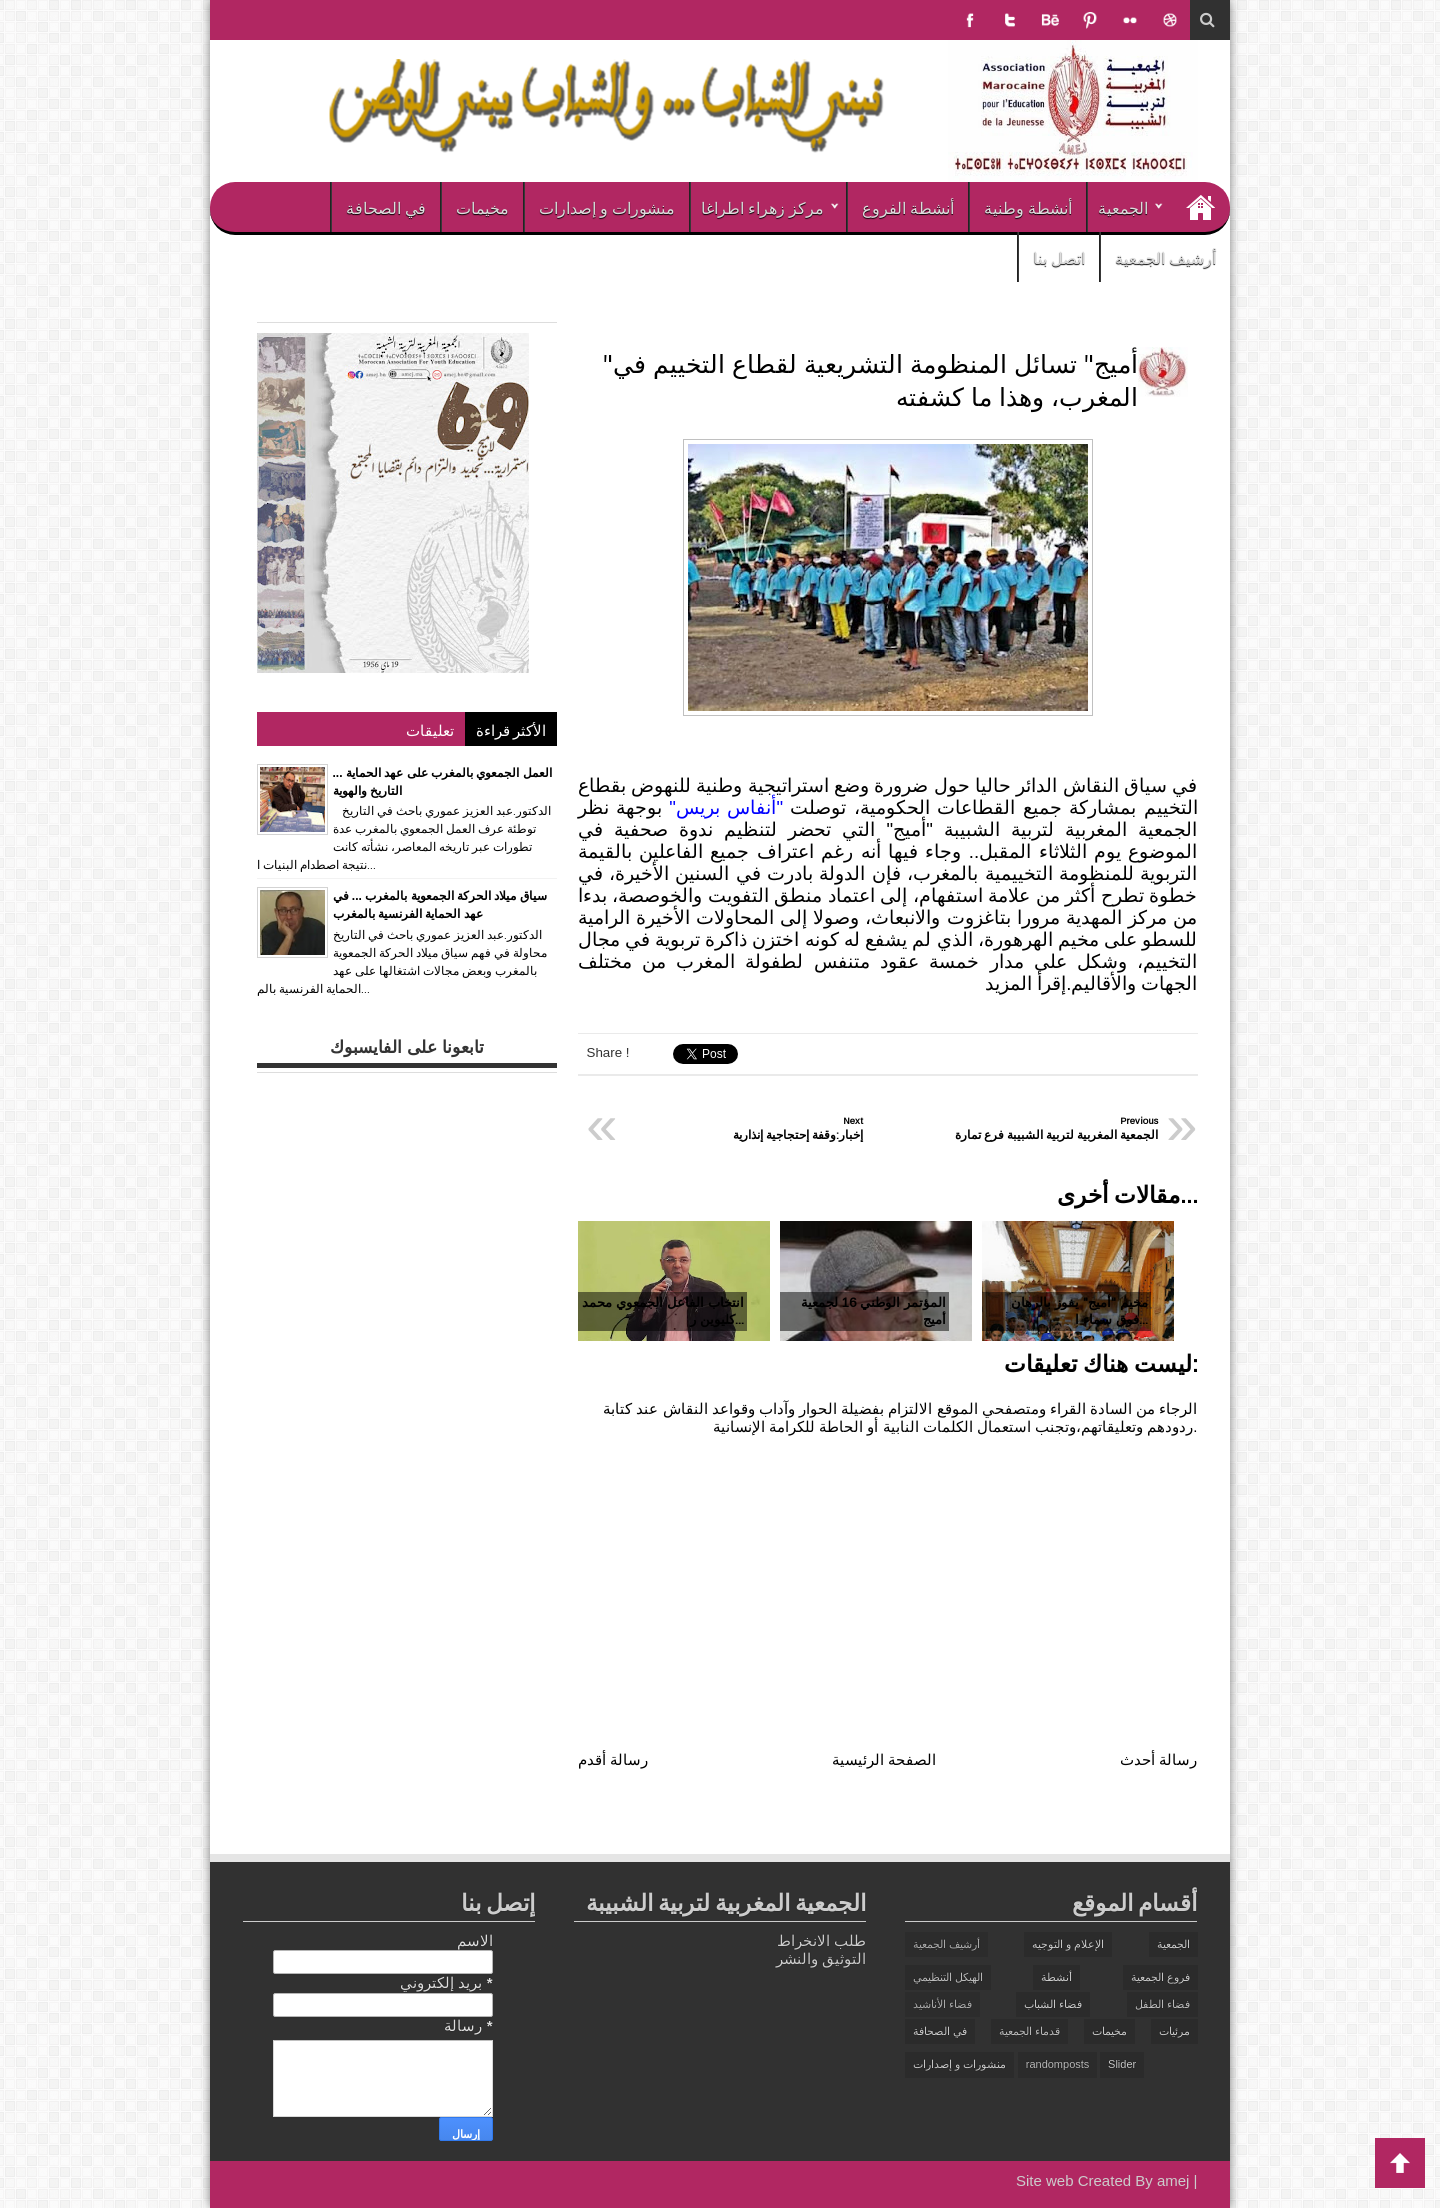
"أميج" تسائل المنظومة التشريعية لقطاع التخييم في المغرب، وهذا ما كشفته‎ (870, 380)
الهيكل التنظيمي (948, 1977)
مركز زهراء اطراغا (762, 207)
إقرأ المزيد (1025, 983)
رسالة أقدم (613, 1759)
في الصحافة (386, 207)
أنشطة (1056, 1977)
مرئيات (1174, 2031)
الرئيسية (1200, 207)
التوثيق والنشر (821, 1958)
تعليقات (430, 729)
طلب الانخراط (821, 1940)
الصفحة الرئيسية (884, 1759)
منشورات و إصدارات (607, 207)
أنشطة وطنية (1028, 207)
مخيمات (482, 207)
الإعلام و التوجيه (1068, 1944)
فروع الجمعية (1160, 1977)
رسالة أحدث (1158, 1759)
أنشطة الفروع (908, 207)
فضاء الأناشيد (942, 2004)
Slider (1122, 2064)
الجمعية (1123, 207)
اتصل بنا (1059, 257)
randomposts (1058, 2064)
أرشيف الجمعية (1165, 257)
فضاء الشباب (1053, 2004)
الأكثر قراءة (511, 729)
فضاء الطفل (1162, 2004)
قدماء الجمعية (1029, 2031)
